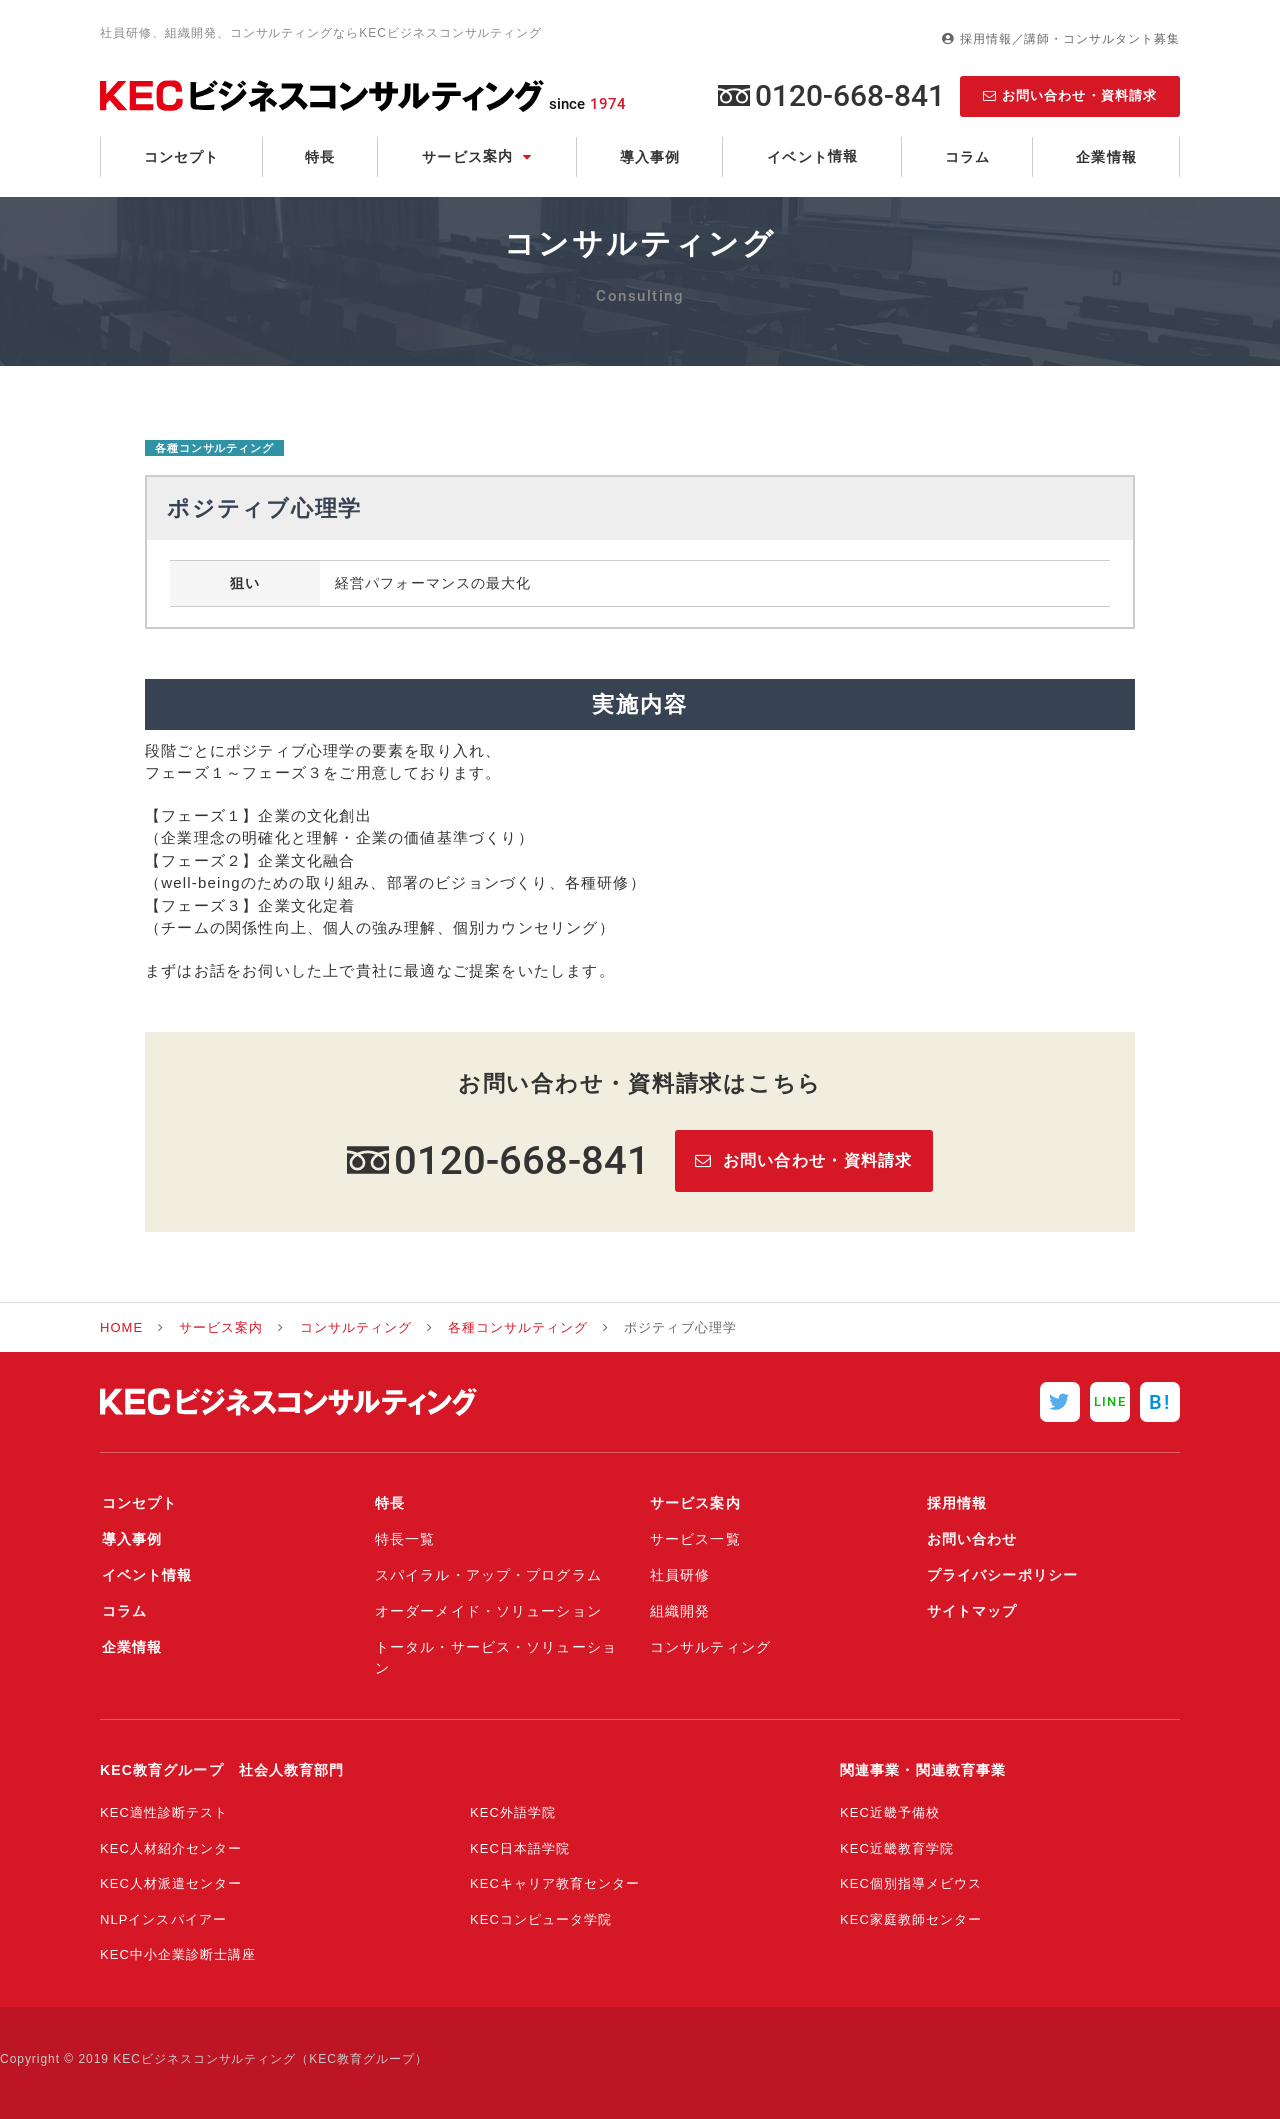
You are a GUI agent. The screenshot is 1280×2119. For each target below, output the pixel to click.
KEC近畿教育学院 (897, 1848)
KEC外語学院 (513, 1812)
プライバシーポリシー (1000, 1575)
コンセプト (182, 157)
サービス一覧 (695, 1539)
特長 (320, 157)
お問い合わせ (970, 1539)
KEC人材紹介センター (171, 1848)
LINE (1109, 1401)
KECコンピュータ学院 (541, 1919)
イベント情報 (145, 1575)
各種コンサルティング (214, 448)
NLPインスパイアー (163, 1919)
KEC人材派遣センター (171, 1883)
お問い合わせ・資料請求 (1079, 95)
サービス (467, 156)
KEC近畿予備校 (890, 1812)
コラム (967, 157)
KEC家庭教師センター (911, 1919)
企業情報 (1106, 157)
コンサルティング (356, 1327)
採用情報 (955, 1503)
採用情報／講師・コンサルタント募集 (1070, 39)
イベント (812, 156)
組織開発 (680, 1611)
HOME (121, 1327)
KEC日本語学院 (520, 1848)
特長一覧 (405, 1539)
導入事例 (650, 157)
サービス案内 (221, 1327)
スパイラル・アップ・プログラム (488, 1575)
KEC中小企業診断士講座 (178, 1954)
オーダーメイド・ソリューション (488, 1611)
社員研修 (680, 1575)
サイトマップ (970, 1611)
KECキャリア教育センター (555, 1883)
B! (1159, 1402)
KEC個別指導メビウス (911, 1883)
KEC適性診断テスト (164, 1812)
